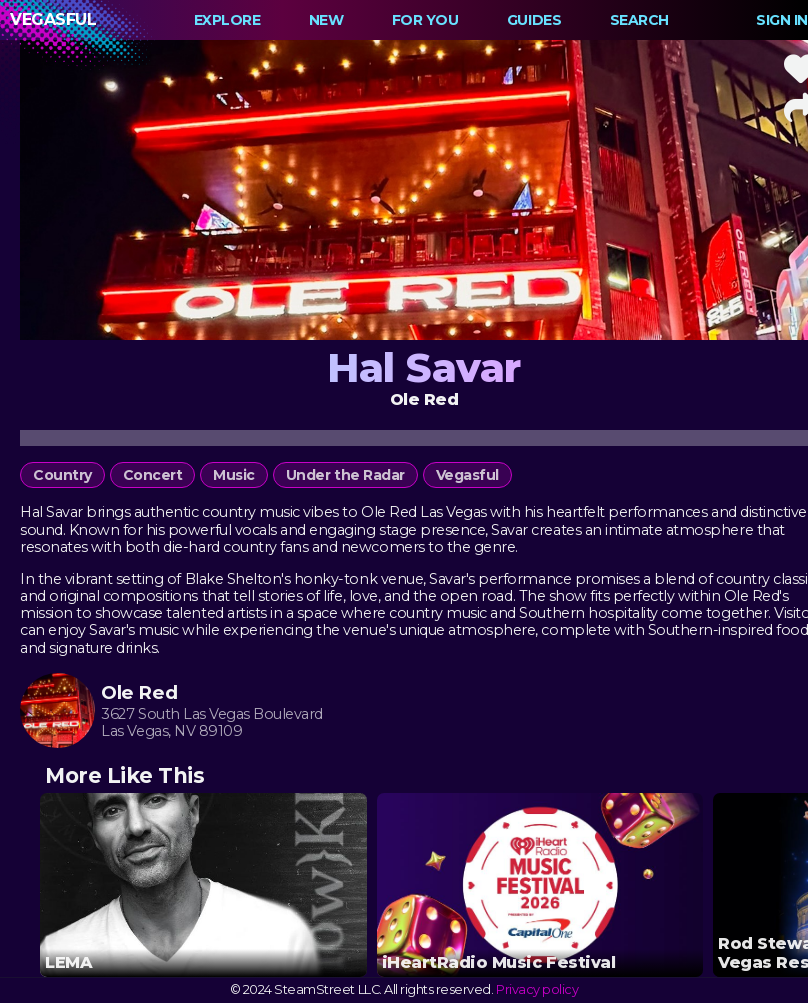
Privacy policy (537, 989)
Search (639, 20)
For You (425, 20)
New (326, 20)
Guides (534, 20)
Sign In (782, 20)
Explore (227, 20)
